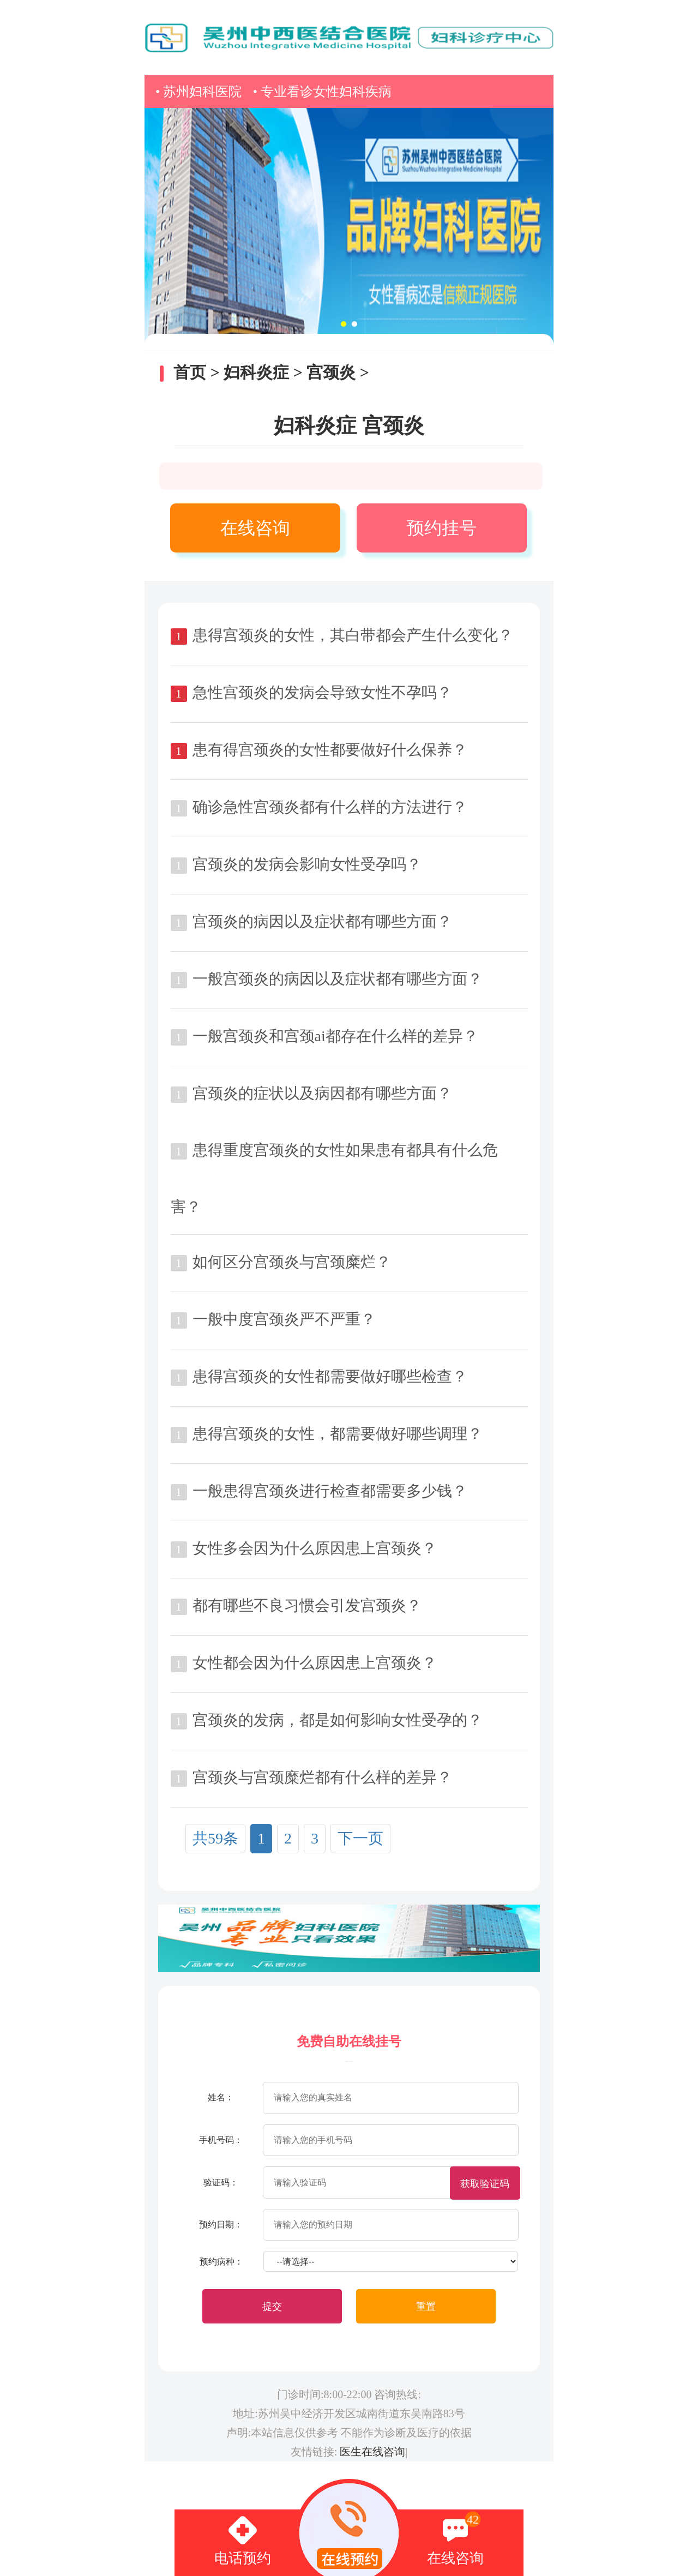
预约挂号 (442, 528)
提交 (272, 2306)
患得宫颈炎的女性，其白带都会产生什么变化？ (352, 635)
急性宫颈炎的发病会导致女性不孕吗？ (322, 692)
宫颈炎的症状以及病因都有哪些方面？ (322, 1093)
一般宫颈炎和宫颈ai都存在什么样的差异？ (335, 1036)
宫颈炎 (331, 372)
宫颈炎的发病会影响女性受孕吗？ (307, 864)
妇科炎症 (256, 372)
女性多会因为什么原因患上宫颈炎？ (314, 1548)
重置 (426, 2306)
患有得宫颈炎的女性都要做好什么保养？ (329, 749)
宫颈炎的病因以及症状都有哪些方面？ (322, 921)
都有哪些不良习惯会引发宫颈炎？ (307, 1605)
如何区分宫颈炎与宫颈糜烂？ (291, 1261)
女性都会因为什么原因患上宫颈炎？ (314, 1662)
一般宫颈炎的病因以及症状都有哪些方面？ (337, 978)
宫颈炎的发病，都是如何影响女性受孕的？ (337, 1720)
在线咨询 (255, 528)
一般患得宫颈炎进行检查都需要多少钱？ (329, 1490)
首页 (189, 372)
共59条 (215, 1838)
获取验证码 (484, 2183)
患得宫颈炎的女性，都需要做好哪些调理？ (337, 1433)
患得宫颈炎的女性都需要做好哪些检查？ (329, 1376)
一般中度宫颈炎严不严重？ (284, 1319)
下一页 (360, 1838)
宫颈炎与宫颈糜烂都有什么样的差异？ (322, 1777)
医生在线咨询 (372, 2452)
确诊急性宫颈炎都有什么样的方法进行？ (329, 806)
